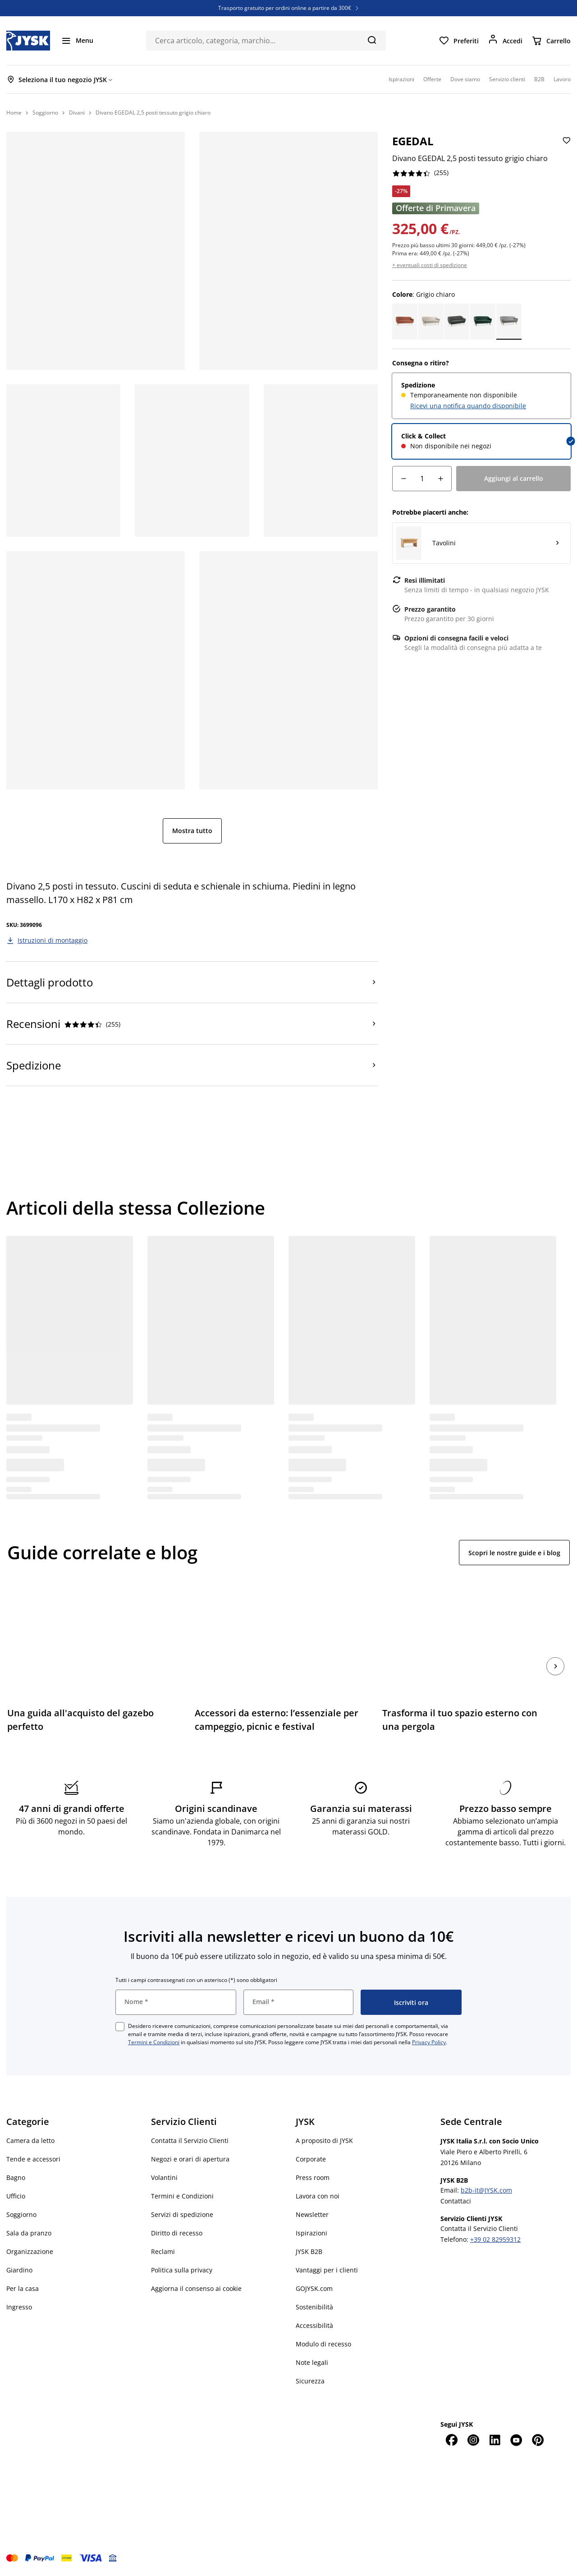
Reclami (163, 2251)
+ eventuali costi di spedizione (429, 265)
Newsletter (312, 2214)
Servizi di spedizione (182, 2214)
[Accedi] (505, 41)
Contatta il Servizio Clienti (190, 2140)
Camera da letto (30, 2140)
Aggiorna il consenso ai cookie (196, 2288)
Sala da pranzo (28, 2233)
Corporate (311, 2159)
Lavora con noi (317, 2196)
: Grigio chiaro (423, 294)
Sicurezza (310, 2381)
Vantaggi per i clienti (327, 2270)
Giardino (19, 2270)
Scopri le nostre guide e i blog (514, 1552)
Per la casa (22, 2288)
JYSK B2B (309, 2251)
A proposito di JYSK (324, 2140)
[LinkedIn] (494, 2440)
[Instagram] (473, 2440)
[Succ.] (555, 1666)
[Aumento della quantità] (440, 478)
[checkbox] (119, 2026)
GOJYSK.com (314, 2288)
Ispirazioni (311, 2233)
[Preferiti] (459, 40)
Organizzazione (29, 2251)
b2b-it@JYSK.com (486, 2190)
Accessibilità (314, 2325)
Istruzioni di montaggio (52, 940)
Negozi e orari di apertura (190, 2159)
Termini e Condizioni (153, 2042)
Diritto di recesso (176, 2233)
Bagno (15, 2177)
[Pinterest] (538, 2440)
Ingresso (19, 2307)
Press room (313, 2177)
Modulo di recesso (323, 2344)
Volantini (164, 2177)
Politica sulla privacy (181, 2270)
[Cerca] (371, 40)
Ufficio (15, 2196)
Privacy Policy (429, 2042)
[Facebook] (451, 2440)
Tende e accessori (33, 2159)
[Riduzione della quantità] (403, 478)
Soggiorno (21, 2214)
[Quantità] (422, 478)
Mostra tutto (192, 830)
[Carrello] (551, 40)
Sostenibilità (314, 2307)
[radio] (481, 396)
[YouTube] (516, 2440)
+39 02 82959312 (495, 2239)
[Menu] (77, 40)
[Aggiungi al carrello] (513, 478)
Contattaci (455, 2201)
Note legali (312, 2362)
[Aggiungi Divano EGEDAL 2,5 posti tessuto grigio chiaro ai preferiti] (565, 148)
